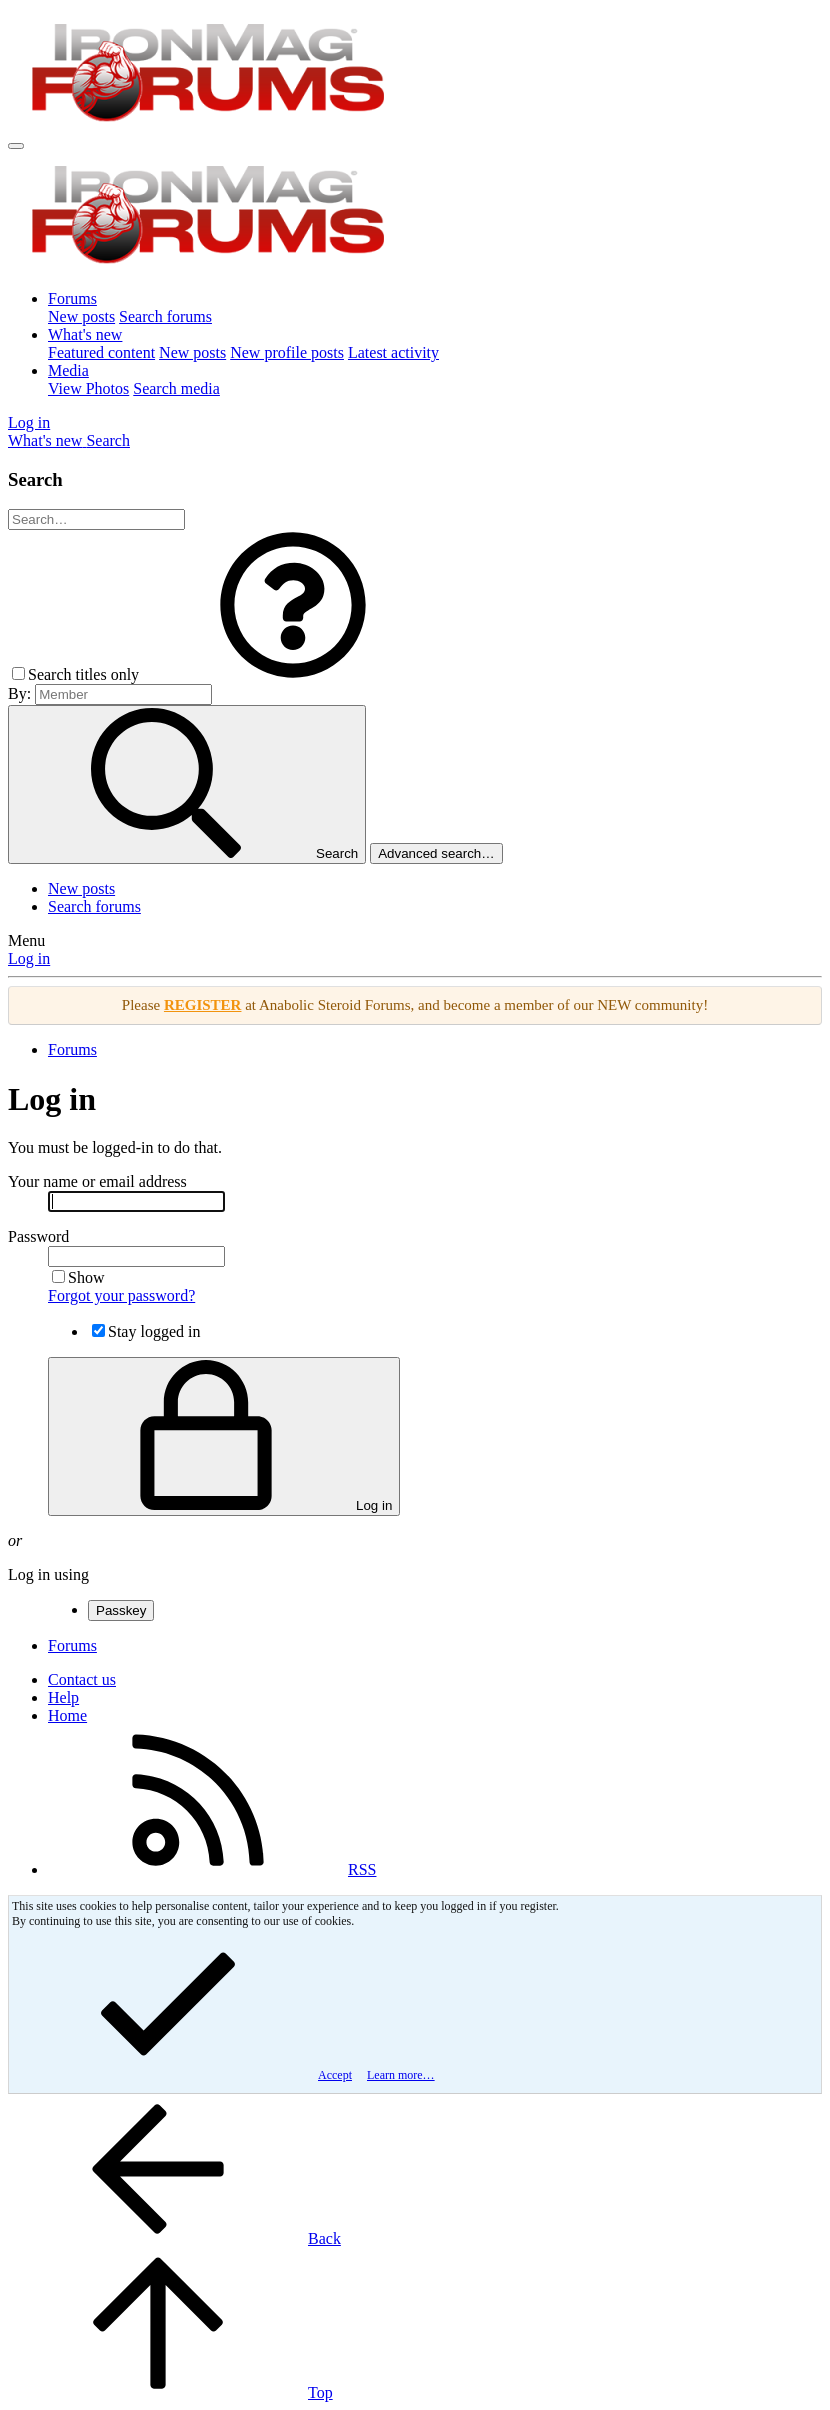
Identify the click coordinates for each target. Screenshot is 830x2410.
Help (63, 1697)
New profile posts (287, 352)
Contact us (82, 1679)
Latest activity (393, 352)
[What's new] (47, 440)
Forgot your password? (121, 1295)
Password (38, 1236)
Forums (72, 298)
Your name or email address (97, 1181)
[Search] (108, 440)
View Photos (88, 388)
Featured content (101, 352)
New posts (81, 316)
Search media (176, 388)
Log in (29, 958)
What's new (85, 334)
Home (67, 1715)
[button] (293, 674)
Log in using (48, 1574)
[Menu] (16, 146)
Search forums (165, 316)
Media (68, 370)
